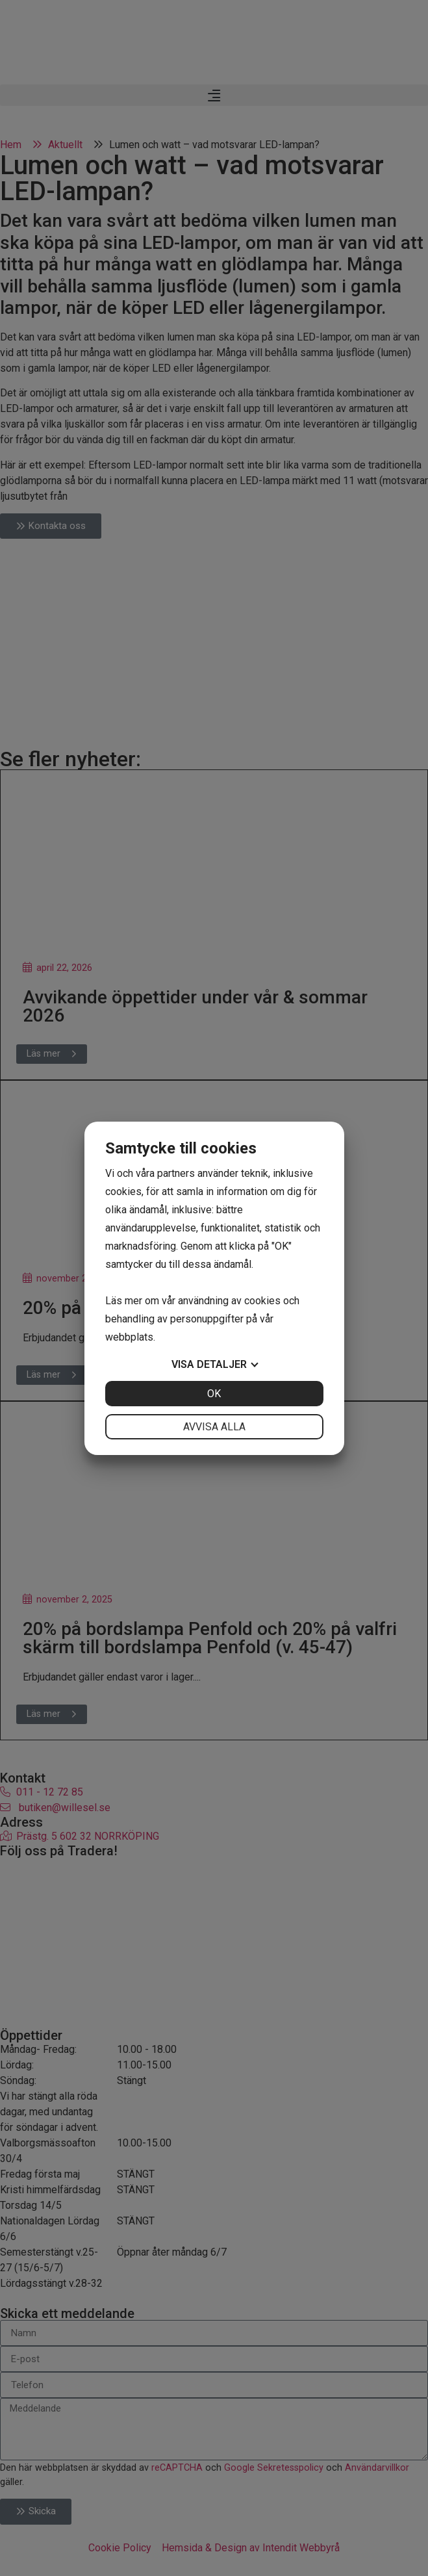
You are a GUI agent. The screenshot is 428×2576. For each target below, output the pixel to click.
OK (214, 1393)
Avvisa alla (214, 1427)
